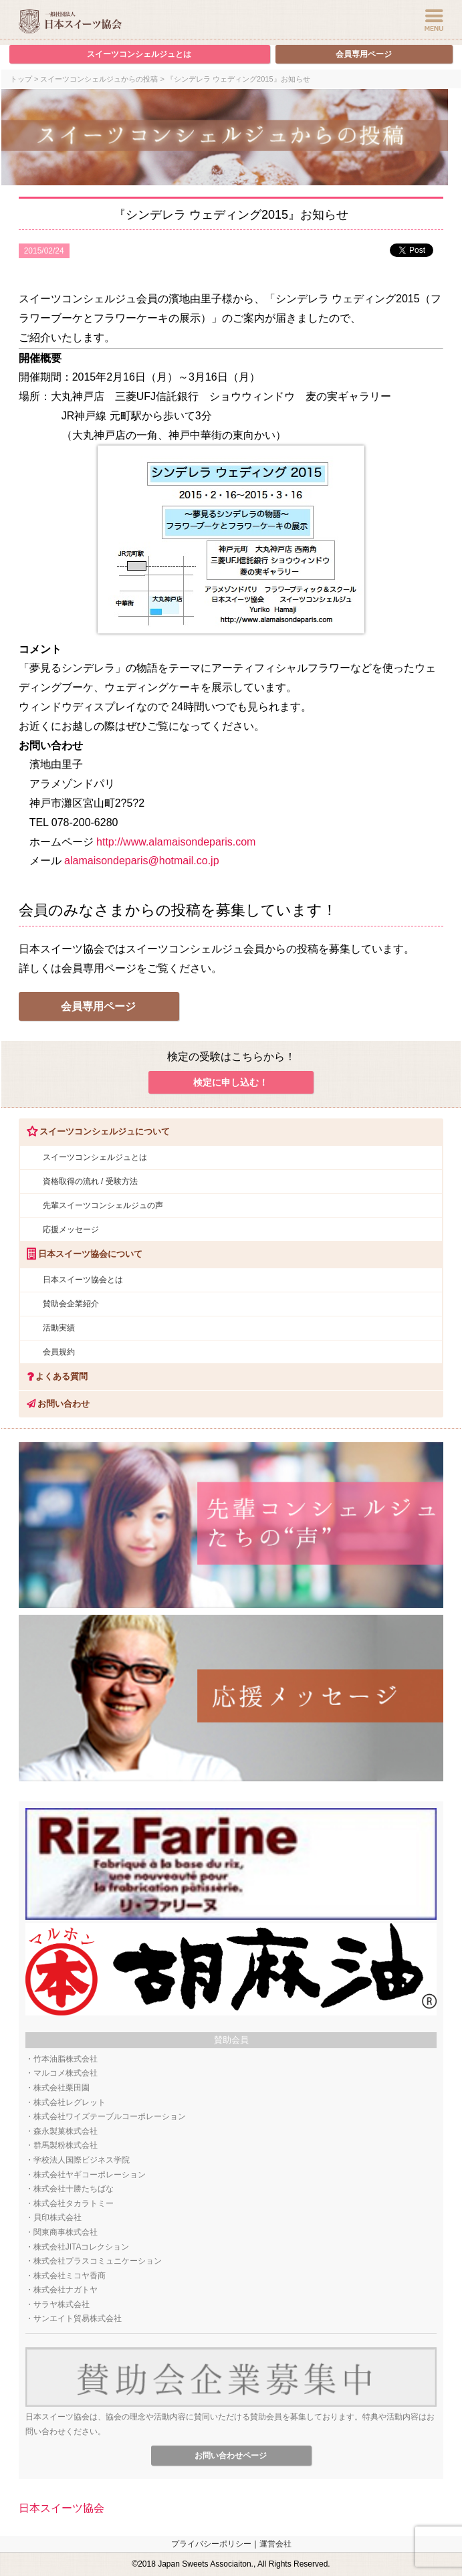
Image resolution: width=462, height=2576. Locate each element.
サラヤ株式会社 (61, 2304)
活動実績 (59, 1327)
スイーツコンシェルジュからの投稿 (99, 79)
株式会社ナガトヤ (65, 2289)
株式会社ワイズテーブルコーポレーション (109, 2116)
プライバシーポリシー (211, 2544)
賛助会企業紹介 (71, 1303)
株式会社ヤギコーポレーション (89, 2174)
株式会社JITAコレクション (81, 2247)
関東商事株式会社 (65, 2232)
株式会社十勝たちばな (73, 2188)
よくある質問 (53, 1376)
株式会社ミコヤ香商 (69, 2275)
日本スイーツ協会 (61, 2508)
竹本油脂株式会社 (65, 2059)
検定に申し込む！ (230, 1082)
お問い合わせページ (231, 2455)
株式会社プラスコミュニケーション (97, 2261)
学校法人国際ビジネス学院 (81, 2160)
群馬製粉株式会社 (65, 2145)
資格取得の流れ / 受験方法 (90, 1181)
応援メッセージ (71, 1229)
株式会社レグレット (69, 2102)
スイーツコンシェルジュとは (139, 54)
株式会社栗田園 (61, 2087)
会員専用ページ (364, 54)
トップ (21, 79)
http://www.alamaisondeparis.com (175, 842)
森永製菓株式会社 (65, 2131)
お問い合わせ (54, 1404)
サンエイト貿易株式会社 (77, 2318)
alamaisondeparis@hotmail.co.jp (141, 860)
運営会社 (275, 2544)
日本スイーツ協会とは (83, 1279)
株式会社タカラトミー (73, 2203)
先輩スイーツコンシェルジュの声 (103, 1205)
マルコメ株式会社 (65, 2073)
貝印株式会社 (57, 2217)
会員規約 (59, 1352)
